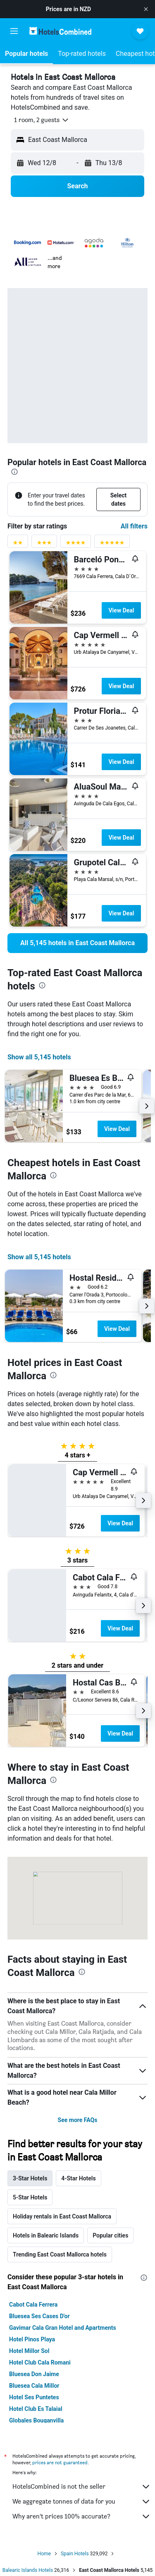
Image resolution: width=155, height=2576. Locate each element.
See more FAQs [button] (78, 2120)
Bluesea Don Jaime (34, 2374)
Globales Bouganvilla (36, 2420)
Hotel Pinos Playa (32, 2339)
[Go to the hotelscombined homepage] (60, 31)
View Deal (121, 610)
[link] (77, 943)
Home (44, 2554)
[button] (146, 9)
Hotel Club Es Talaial (35, 2409)
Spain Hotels (75, 2554)
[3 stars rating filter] (44, 544)
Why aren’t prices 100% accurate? (81, 2516)
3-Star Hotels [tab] (30, 2178)
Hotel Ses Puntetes (34, 2397)
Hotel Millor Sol (29, 2351)
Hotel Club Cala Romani (40, 2362)
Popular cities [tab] (110, 2235)
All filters (134, 526)
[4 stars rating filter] (76, 544)
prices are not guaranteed (60, 2462)
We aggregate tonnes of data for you (81, 2501)
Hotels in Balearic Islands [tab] (46, 2235)
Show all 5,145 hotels (39, 1057)
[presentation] (14, 471)
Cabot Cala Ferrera (33, 2304)
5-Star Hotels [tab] (30, 2197)
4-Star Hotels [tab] (78, 2178)
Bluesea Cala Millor (34, 2385)
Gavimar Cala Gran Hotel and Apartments (62, 2327)
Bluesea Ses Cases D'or (39, 2316)
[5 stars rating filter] (112, 544)
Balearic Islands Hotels (27, 2570)
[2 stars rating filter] (18, 544)
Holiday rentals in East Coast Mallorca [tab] (62, 2216)
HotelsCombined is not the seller (81, 2487)
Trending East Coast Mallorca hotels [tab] (60, 2254)
